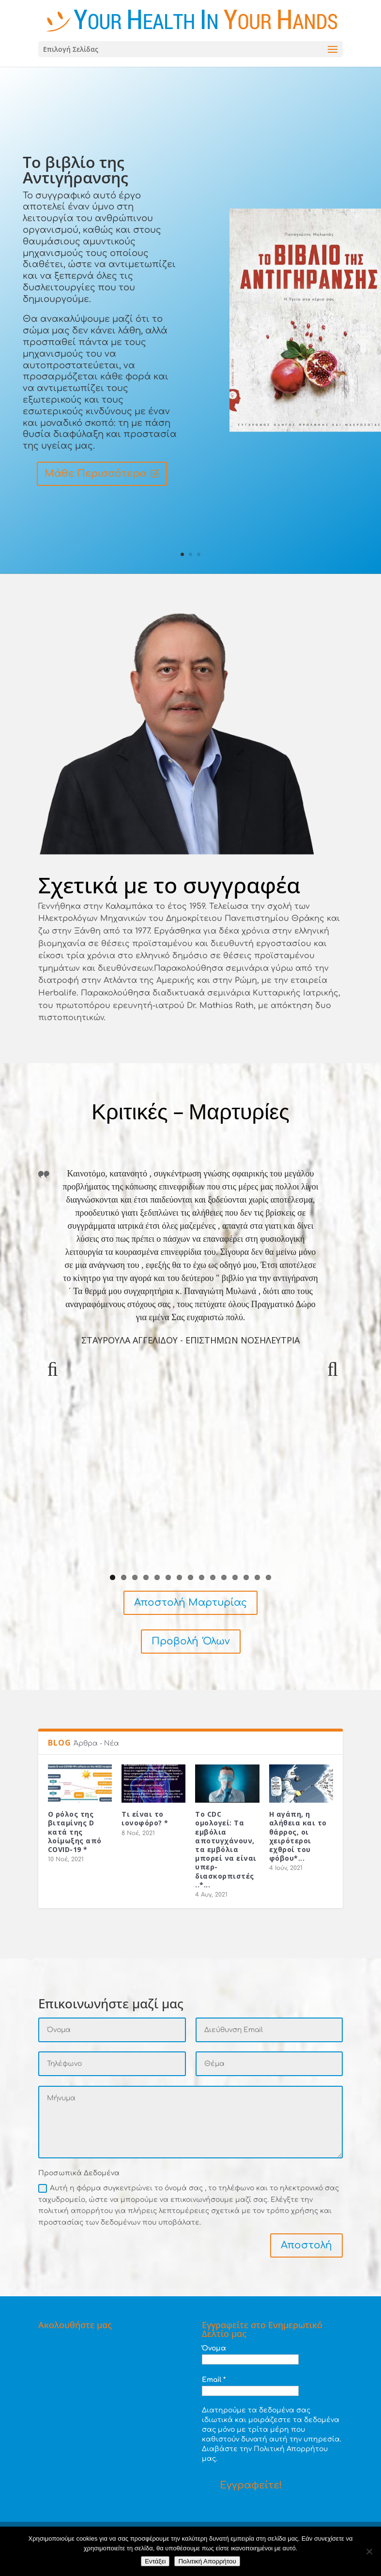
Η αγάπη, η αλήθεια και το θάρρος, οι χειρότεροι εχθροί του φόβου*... (298, 1836)
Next (328, 1378)
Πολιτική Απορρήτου (207, 2561)
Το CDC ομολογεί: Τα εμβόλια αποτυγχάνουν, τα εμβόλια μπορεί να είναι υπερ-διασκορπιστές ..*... (226, 1849)
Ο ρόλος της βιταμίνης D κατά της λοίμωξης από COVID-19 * (75, 1831)
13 (246, 1577)
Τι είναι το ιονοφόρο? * (145, 1818)
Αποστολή (306, 2245)
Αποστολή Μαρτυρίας (190, 1602)
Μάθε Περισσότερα (96, 474)
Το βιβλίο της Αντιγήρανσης (75, 170)
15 (268, 1577)
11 (224, 1577)
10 (212, 1577)
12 (235, 1577)
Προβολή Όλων (191, 1641)
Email (214, 2379)
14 (257, 1577)
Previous (52, 1378)
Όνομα (214, 2348)
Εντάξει (155, 2561)
